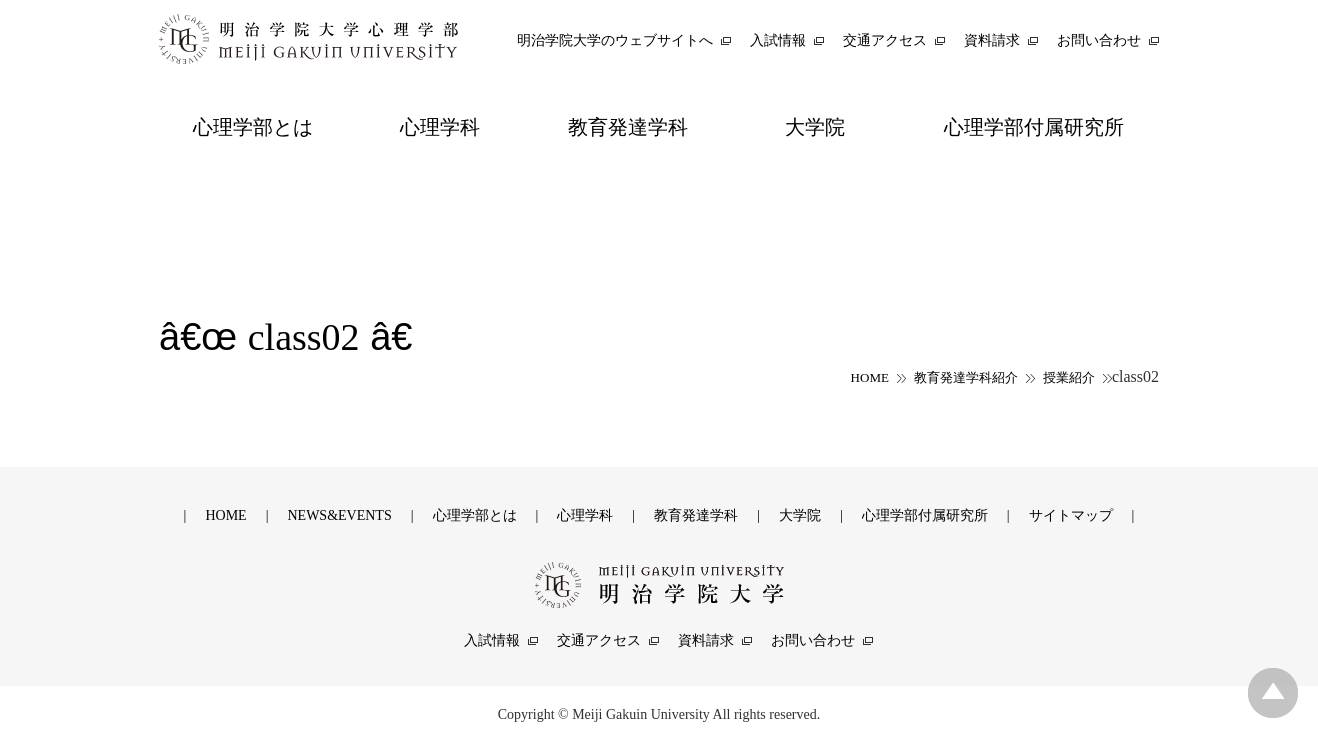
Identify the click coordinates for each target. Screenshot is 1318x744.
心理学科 (585, 515)
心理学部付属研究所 (925, 515)
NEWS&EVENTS (339, 515)
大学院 (800, 515)
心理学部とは (475, 515)
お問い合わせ (813, 640)
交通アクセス (599, 640)
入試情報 (492, 640)
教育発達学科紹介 (966, 377)
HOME (870, 377)
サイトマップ (1071, 515)
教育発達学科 (696, 515)
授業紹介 (1069, 377)
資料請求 (706, 640)
